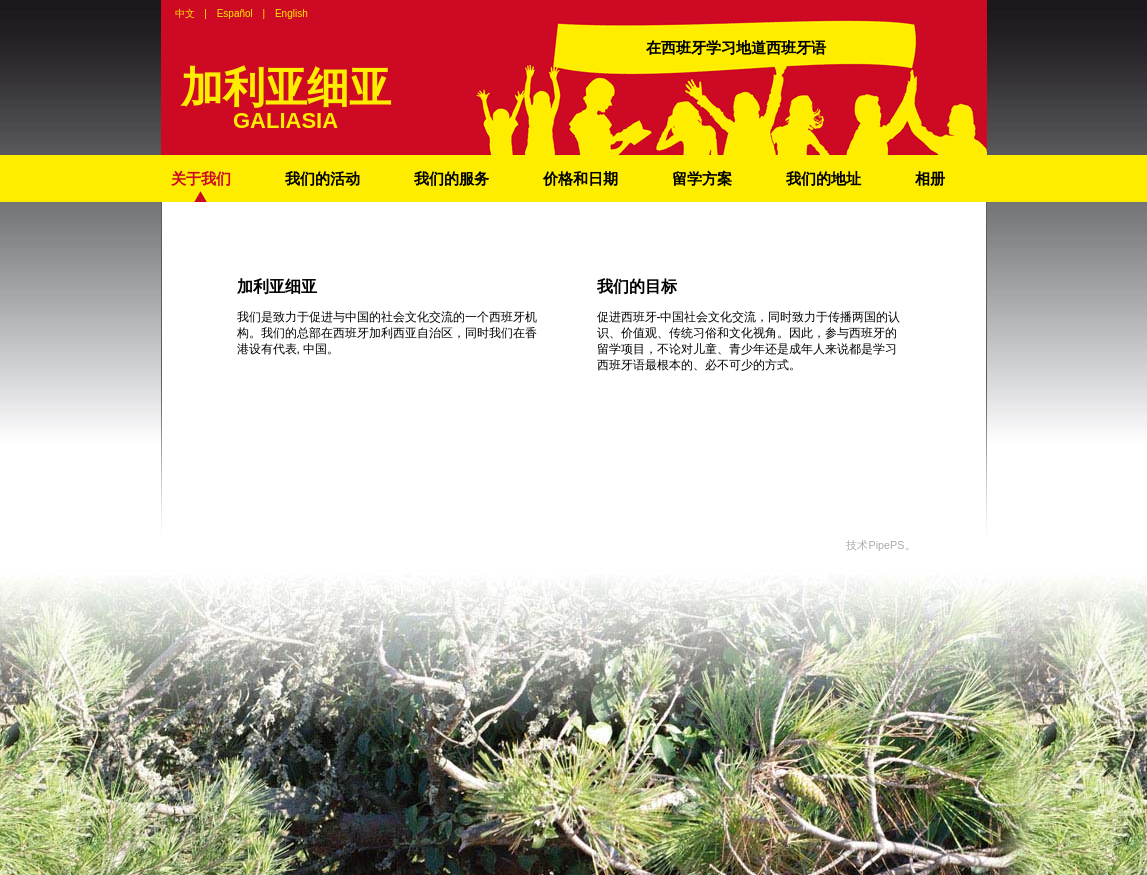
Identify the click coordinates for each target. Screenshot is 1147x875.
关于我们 (201, 178)
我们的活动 (322, 178)
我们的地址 (823, 178)
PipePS (886, 545)
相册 (930, 178)
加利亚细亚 (286, 87)
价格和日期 (580, 178)
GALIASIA (285, 120)
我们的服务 (451, 178)
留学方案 (702, 178)
